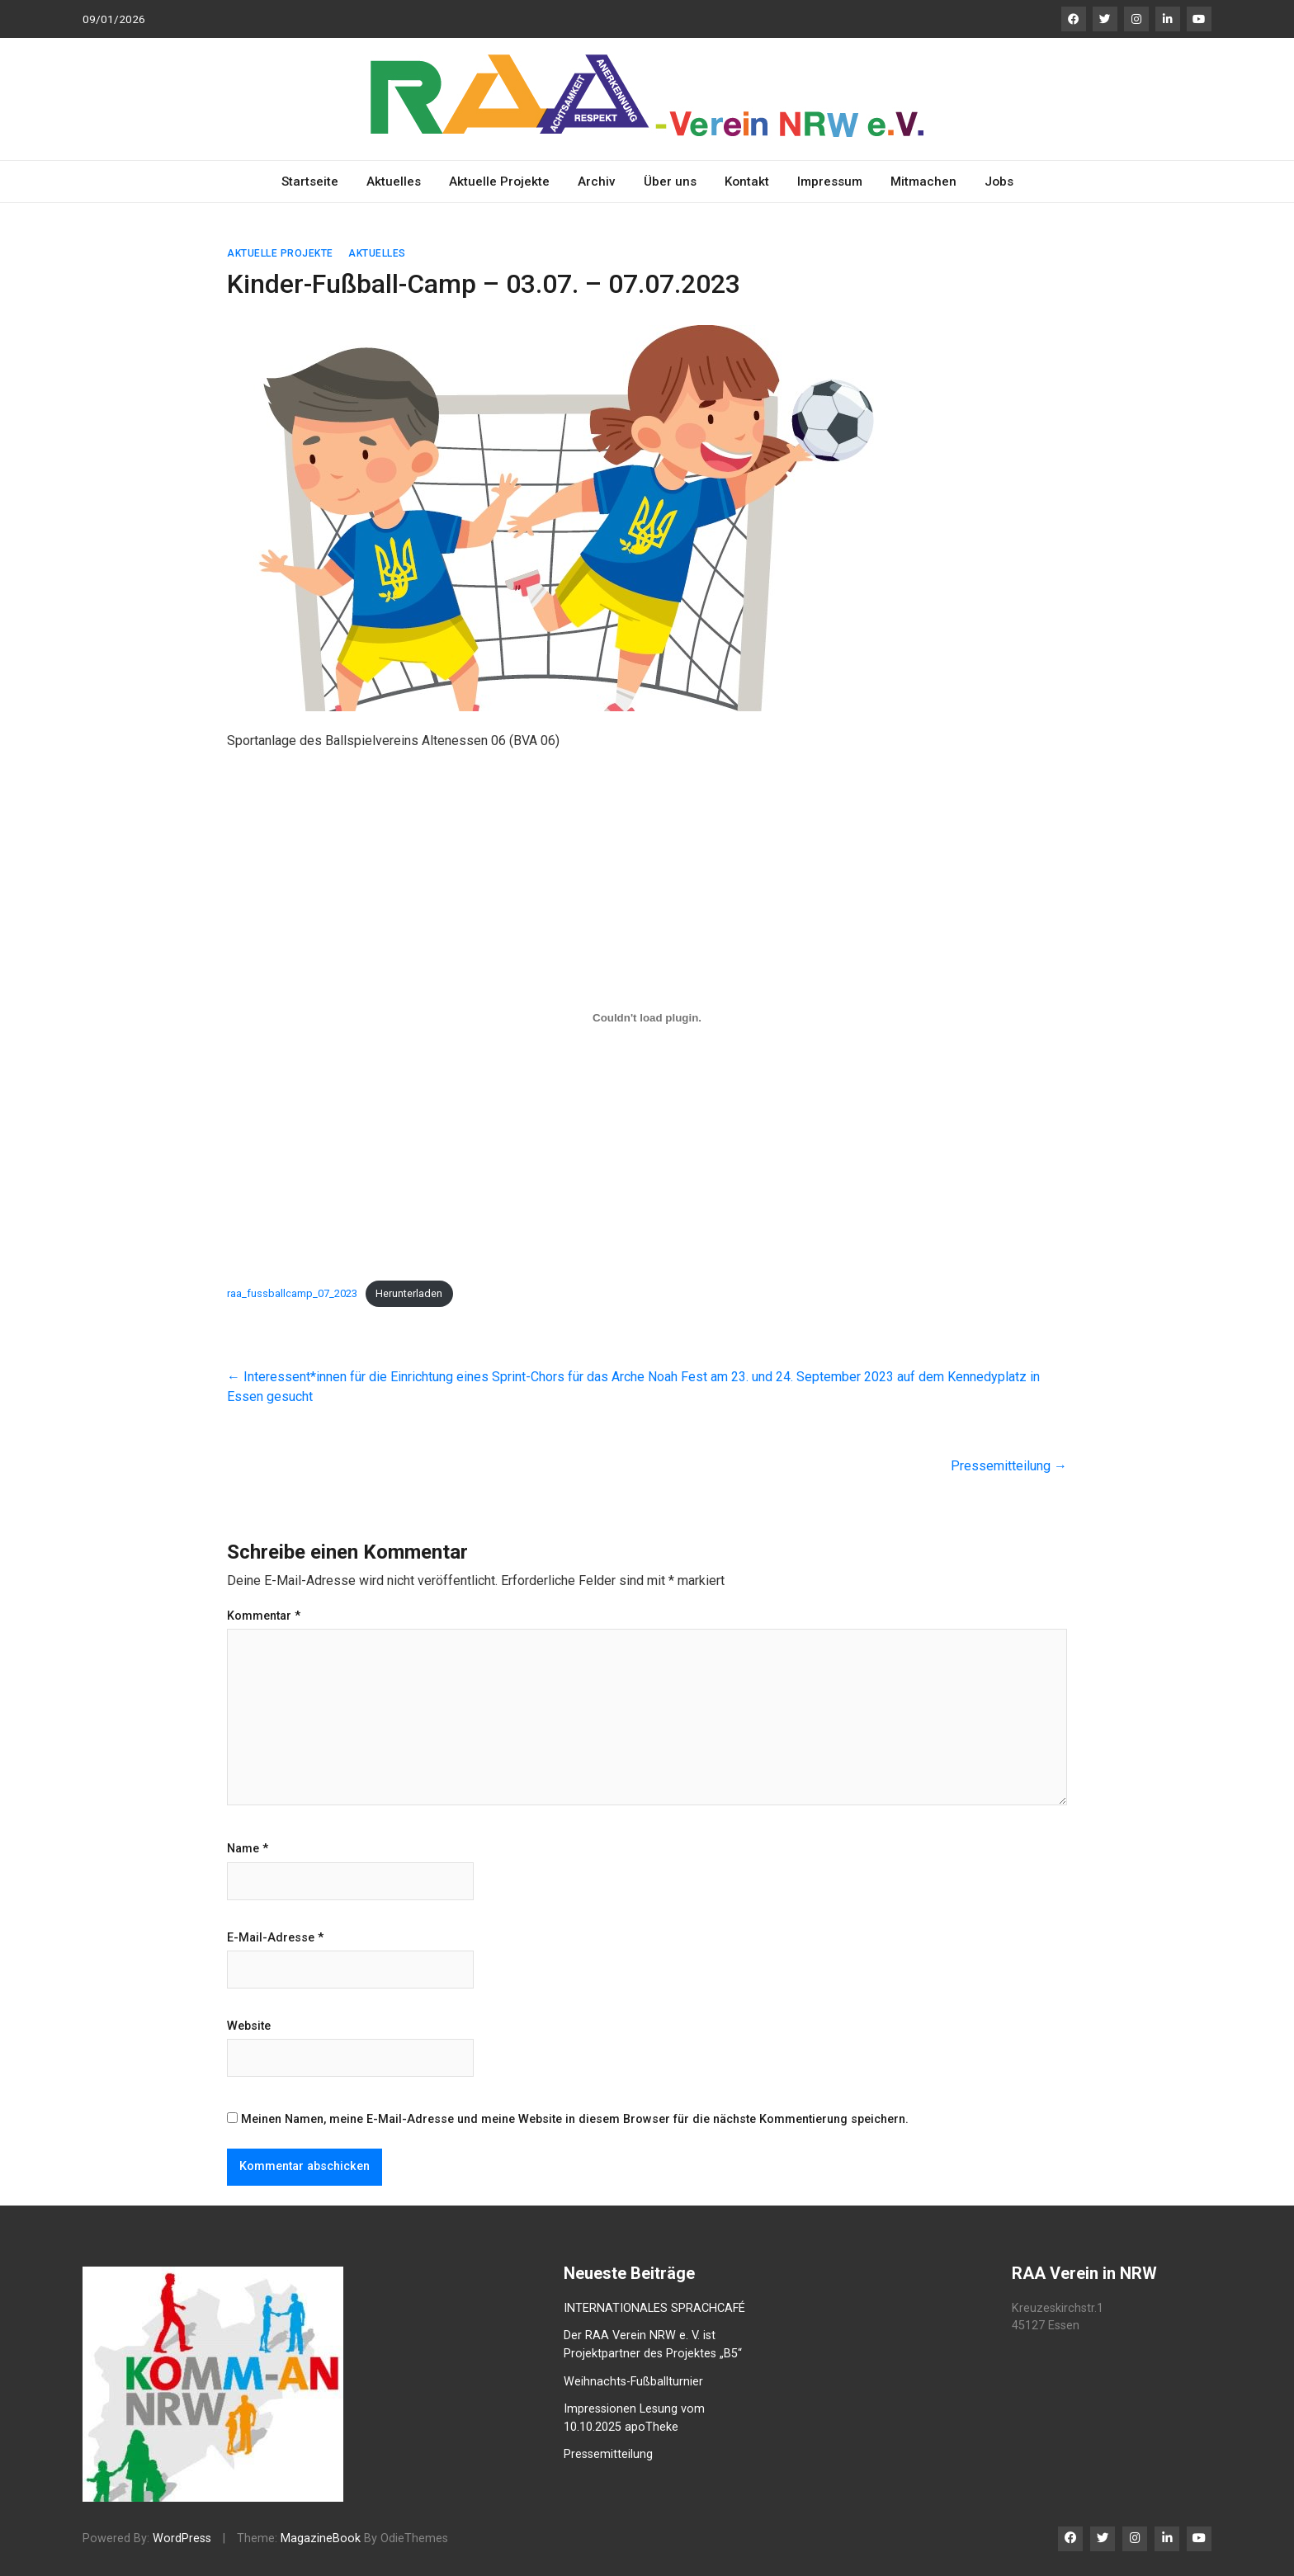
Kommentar (263, 1616)
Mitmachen (923, 181)
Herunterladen (408, 1293)
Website (249, 2026)
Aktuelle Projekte (499, 181)
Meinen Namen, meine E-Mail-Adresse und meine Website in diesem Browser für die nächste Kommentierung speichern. (575, 2119)
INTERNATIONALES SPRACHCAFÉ (654, 2308)
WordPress (182, 2538)
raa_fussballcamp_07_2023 (292, 1293)
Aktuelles (393, 181)
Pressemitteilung (1009, 1466)
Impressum (829, 181)
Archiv (597, 181)
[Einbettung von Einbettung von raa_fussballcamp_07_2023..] (647, 1018)
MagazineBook (321, 2538)
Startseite (309, 181)
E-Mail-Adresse (275, 1938)
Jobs (999, 181)
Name (247, 1849)
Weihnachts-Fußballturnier (633, 2382)
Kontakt (747, 181)
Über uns (670, 181)
